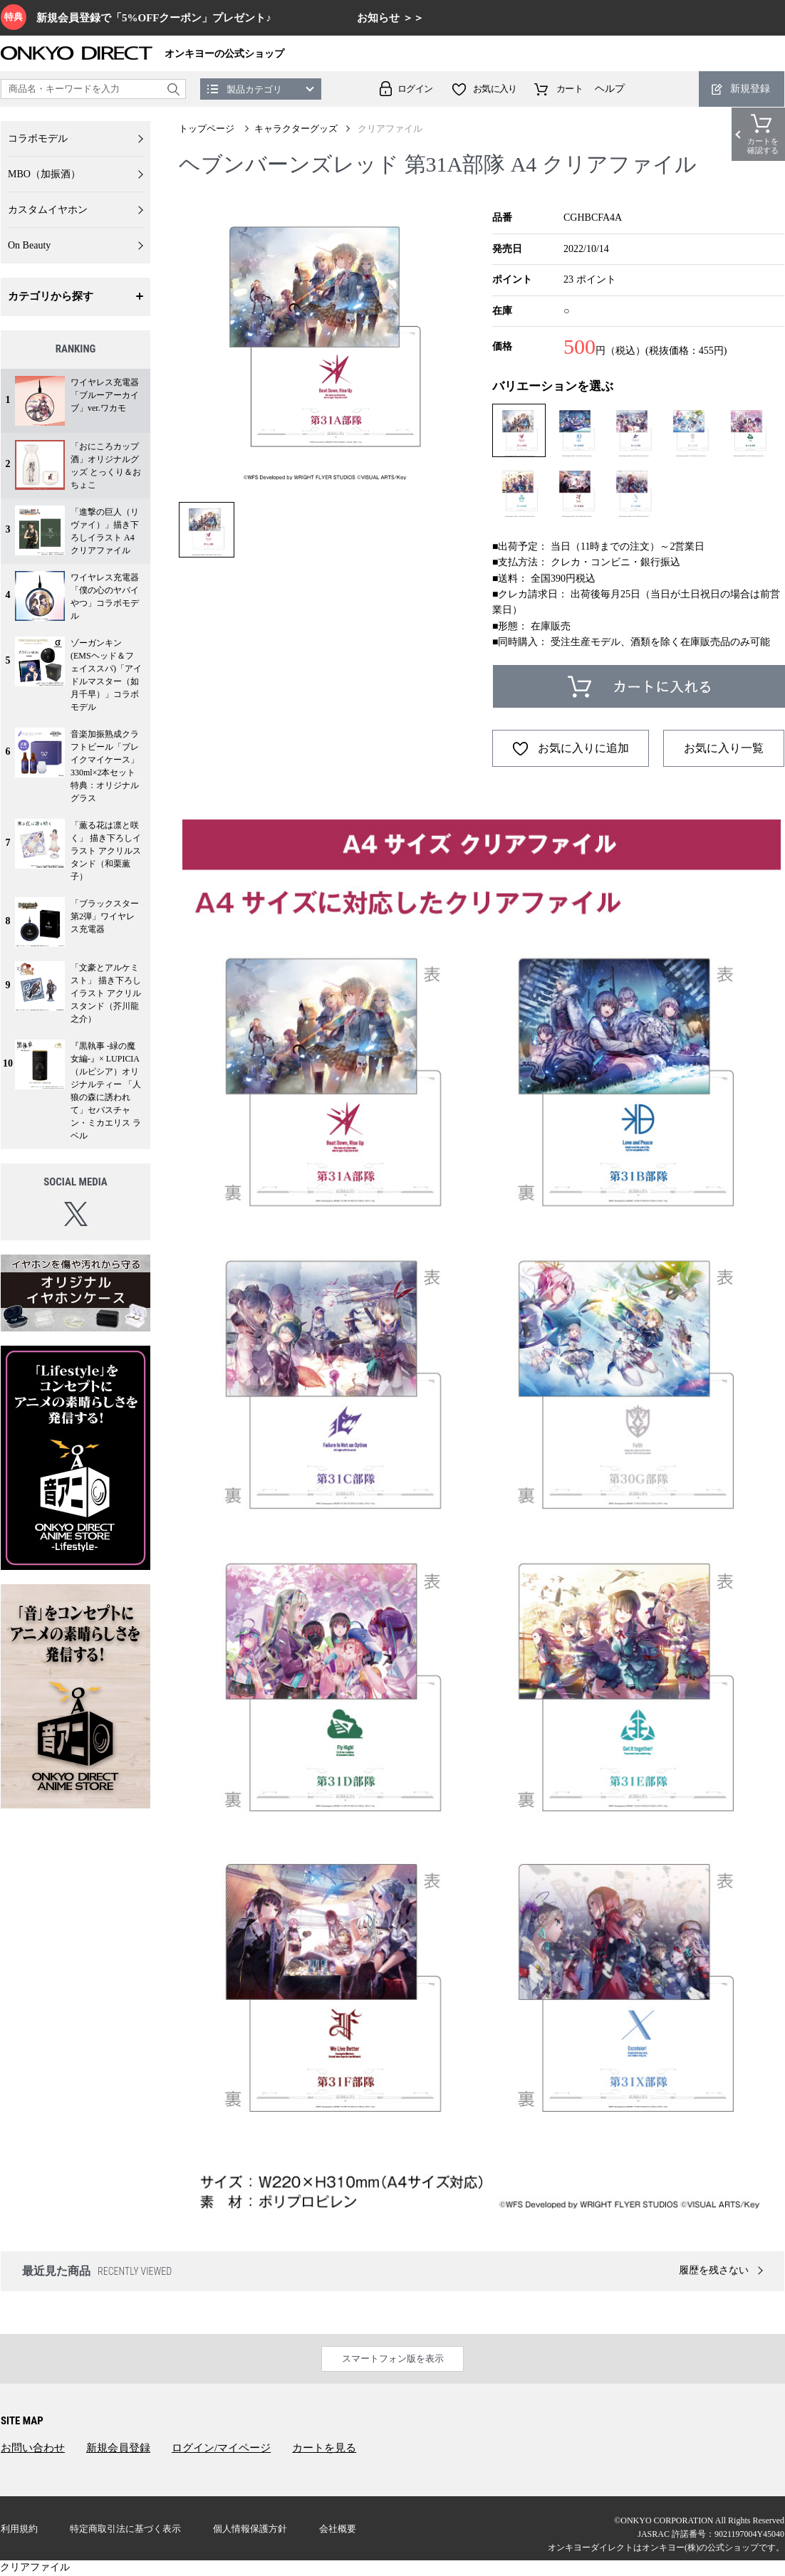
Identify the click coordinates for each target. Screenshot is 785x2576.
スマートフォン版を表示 (393, 2358)
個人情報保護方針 (250, 2528)
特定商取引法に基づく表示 (125, 2528)
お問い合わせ (33, 2448)
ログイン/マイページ (221, 2448)
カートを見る (324, 2448)
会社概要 (337, 2528)
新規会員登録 (118, 2448)
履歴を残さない (714, 2270)
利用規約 (19, 2528)
